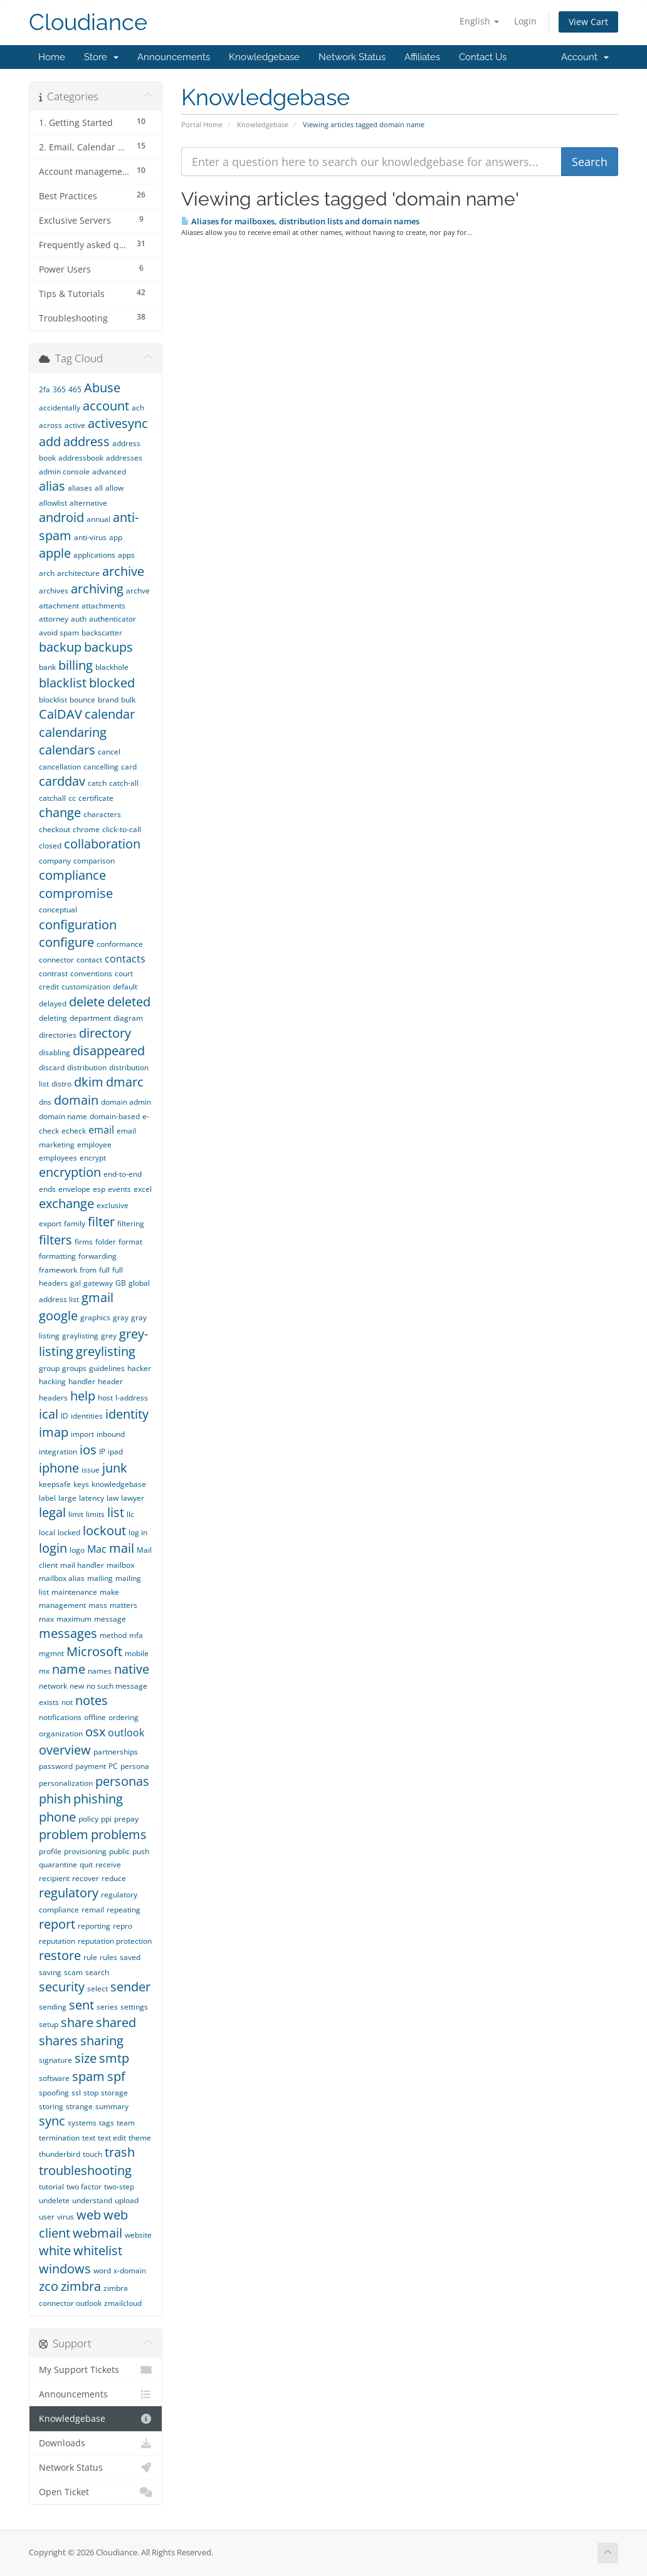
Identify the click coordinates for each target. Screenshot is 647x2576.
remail (93, 1909)
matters (123, 1605)
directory (105, 1033)
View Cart (588, 22)
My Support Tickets (95, 2369)
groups (74, 1368)
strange (79, 2106)
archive (123, 571)
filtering (130, 1223)
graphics (95, 1317)
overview (65, 1749)
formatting (57, 1256)
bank (47, 667)
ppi (106, 1818)
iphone (59, 1467)
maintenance (74, 1592)
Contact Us (483, 57)
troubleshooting (85, 2170)
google (58, 1315)
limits (95, 1514)
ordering (123, 1717)
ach (138, 407)
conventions (91, 973)
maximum (74, 1619)
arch (47, 573)
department (90, 1018)
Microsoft (94, 1651)
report (57, 1924)
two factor (84, 2186)
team (126, 2122)
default (125, 986)
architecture (78, 573)
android (61, 517)
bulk (128, 699)
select (97, 1988)
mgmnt (51, 1653)
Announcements (173, 57)
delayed (52, 1003)
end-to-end (122, 1174)
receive (108, 1864)
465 (75, 389)
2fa (44, 389)
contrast (53, 973)
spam (88, 2076)
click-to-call (121, 829)
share (77, 2022)
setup (48, 2024)
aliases (80, 487)
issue (91, 1469)
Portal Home (202, 124)
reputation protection (115, 1941)
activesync (118, 423)
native (131, 1669)
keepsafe (55, 1484)
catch (97, 783)
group (49, 1368)
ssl (76, 2092)
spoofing (54, 2092)
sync (52, 2120)
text (88, 2137)
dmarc (125, 1081)
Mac (97, 1549)
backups (108, 647)
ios (88, 1449)
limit (75, 1514)
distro (61, 1083)
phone (57, 1816)
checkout (54, 829)
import (82, 1434)
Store (101, 57)
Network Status (352, 57)
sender (130, 1986)
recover (85, 1878)
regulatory (68, 1892)
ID (64, 1416)
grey (109, 1335)
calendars (67, 749)
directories (57, 1035)
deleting (53, 1018)
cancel (109, 751)
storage (114, 2092)
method (113, 1635)
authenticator (112, 618)
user (47, 2216)
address (86, 441)
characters (102, 814)
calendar (110, 714)
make (109, 1592)
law (112, 1498)
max (46, 1619)
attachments (103, 605)
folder (105, 1241)
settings (134, 2006)
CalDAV (60, 714)
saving (50, 1972)
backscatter (102, 632)
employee (94, 1144)
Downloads (95, 2443)
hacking (52, 1381)
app (115, 537)
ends (47, 1189)
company (55, 860)
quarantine (58, 1864)
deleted (128, 1001)
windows (65, 2268)
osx (95, 1731)
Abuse (102, 387)
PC (113, 1766)
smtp (114, 2058)
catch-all (124, 783)
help (82, 1395)
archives (53, 590)
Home (51, 57)
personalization (66, 1783)
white (55, 2250)
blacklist (63, 682)
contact (89, 959)
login (53, 1548)
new (77, 1686)
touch (92, 2154)
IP (102, 1451)
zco (48, 2286)
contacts (125, 959)
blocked (112, 682)
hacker (139, 1368)
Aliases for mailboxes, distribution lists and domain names (300, 221)
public (119, 1851)
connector (56, 959)
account (106, 405)
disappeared (109, 1050)
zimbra (81, 2286)
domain (76, 1100)
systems (82, 2122)
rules (108, 1957)
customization (85, 986)
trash (120, 2152)
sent (81, 2004)
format (130, 1241)
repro (122, 1926)
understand (92, 2200)
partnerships (115, 1751)
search (97, 1972)
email (101, 1130)
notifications (60, 1717)
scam (73, 1972)
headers (53, 1397)
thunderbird (59, 2154)
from (88, 1270)
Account (585, 57)
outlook (126, 1732)
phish (55, 1798)
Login (525, 21)
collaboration (102, 843)
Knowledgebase (264, 57)
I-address (131, 1397)
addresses (124, 457)
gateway (98, 1283)
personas (122, 1781)
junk (114, 1467)
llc (130, 1514)
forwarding (97, 1256)
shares (58, 2040)
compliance (72, 875)
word (102, 2270)
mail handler (82, 1565)
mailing (100, 1578)
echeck (73, 1130)
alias (52, 485)
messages (68, 1633)
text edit (112, 2137)
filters (55, 1239)
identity (127, 1413)
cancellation (60, 766)
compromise (76, 893)
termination (59, 2137)
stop (90, 2092)
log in (138, 1532)
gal (75, 1283)
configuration (78, 924)
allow (114, 487)
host (105, 1397)
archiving (97, 588)
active (75, 425)
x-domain (129, 2270)
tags (106, 2122)
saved (130, 1957)
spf (116, 2076)
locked (69, 1532)
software (54, 2078)
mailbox (120, 1565)
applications (94, 555)
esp (99, 1189)
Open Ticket (95, 2492)
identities (87, 1416)
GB (120, 1283)
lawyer (132, 1498)
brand (108, 699)
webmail (97, 2232)
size (86, 2058)
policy (88, 1818)
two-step (119, 2186)
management (62, 1605)
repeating (123, 1909)
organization (61, 1733)
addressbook (80, 457)
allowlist (53, 503)
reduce (114, 1878)
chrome (86, 829)
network (53, 1686)
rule (90, 1957)
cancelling (100, 766)
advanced (109, 471)
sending (52, 2006)
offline (95, 1717)
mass (97, 1605)
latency (91, 1498)
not (67, 1702)
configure (66, 942)
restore (60, 1955)
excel (143, 1189)
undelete (54, 2200)
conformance (120, 944)
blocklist (53, 699)
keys (81, 1484)
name (68, 1669)
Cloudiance (88, 22)
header (110, 1381)
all (99, 487)
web (88, 2214)
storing (51, 2106)
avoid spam (59, 632)
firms (84, 1241)
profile (50, 1851)
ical (48, 1413)
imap (53, 1432)
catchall (52, 798)
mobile (137, 1653)
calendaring (73, 732)
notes (91, 1700)
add (50, 441)
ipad (115, 1451)
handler (81, 1381)
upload (127, 2200)
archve (138, 590)
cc (72, 798)
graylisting (80, 1335)
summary (112, 2106)
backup (60, 647)
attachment (59, 605)
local (47, 1532)
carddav (62, 781)
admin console (64, 471)
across (50, 425)
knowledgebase (119, 1484)
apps (126, 555)
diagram (128, 1018)
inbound (111, 1434)
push (140, 1851)
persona (134, 1766)
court (124, 973)
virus (65, 2216)
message (110, 1619)
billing (75, 665)
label (47, 1498)
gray (121, 1317)
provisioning (85, 1851)
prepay (126, 1818)
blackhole (112, 667)
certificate (95, 798)
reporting (94, 1926)
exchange (66, 1203)
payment (90, 1766)
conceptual (58, 909)
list (115, 1512)
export (50, 1223)
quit (86, 1864)
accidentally (59, 407)
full (104, 1270)
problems (119, 1834)
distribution (87, 1067)
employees (58, 1157)
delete (87, 1001)
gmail (97, 1297)
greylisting (105, 1351)
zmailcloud (123, 2303)
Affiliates (422, 57)
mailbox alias (62, 1578)
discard (52, 1067)
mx (44, 1671)
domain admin (126, 1102)
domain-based (115, 1116)
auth (79, 618)
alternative (88, 503)
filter (101, 1221)
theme (140, 2137)
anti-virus (90, 537)
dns (45, 1102)
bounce (82, 699)
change (60, 812)
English (479, 21)
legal (52, 1512)
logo (77, 1550)
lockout (104, 1530)
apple (55, 553)
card (129, 766)
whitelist (97, 2250)
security (62, 1986)
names (100, 1671)
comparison (94, 860)
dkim (88, 1081)
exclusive (113, 1205)
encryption (70, 1172)
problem (63, 1834)
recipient (54, 1878)
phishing (98, 1798)
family (74, 1223)
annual (98, 519)
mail (121, 1548)
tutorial (51, 2186)
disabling (54, 1052)
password (56, 1766)
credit (49, 986)
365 (59, 389)
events (119, 1189)
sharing (102, 2040)
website (138, 2234)
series (107, 2006)
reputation (57, 1941)
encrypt (93, 1157)
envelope (74, 1189)
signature (55, 2060)
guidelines (107, 1368)
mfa (136, 1635)
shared (116, 2022)
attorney (53, 618)
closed (50, 845)
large (67, 1498)
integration (58, 1451)
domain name (63, 1116)
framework (58, 1270)
